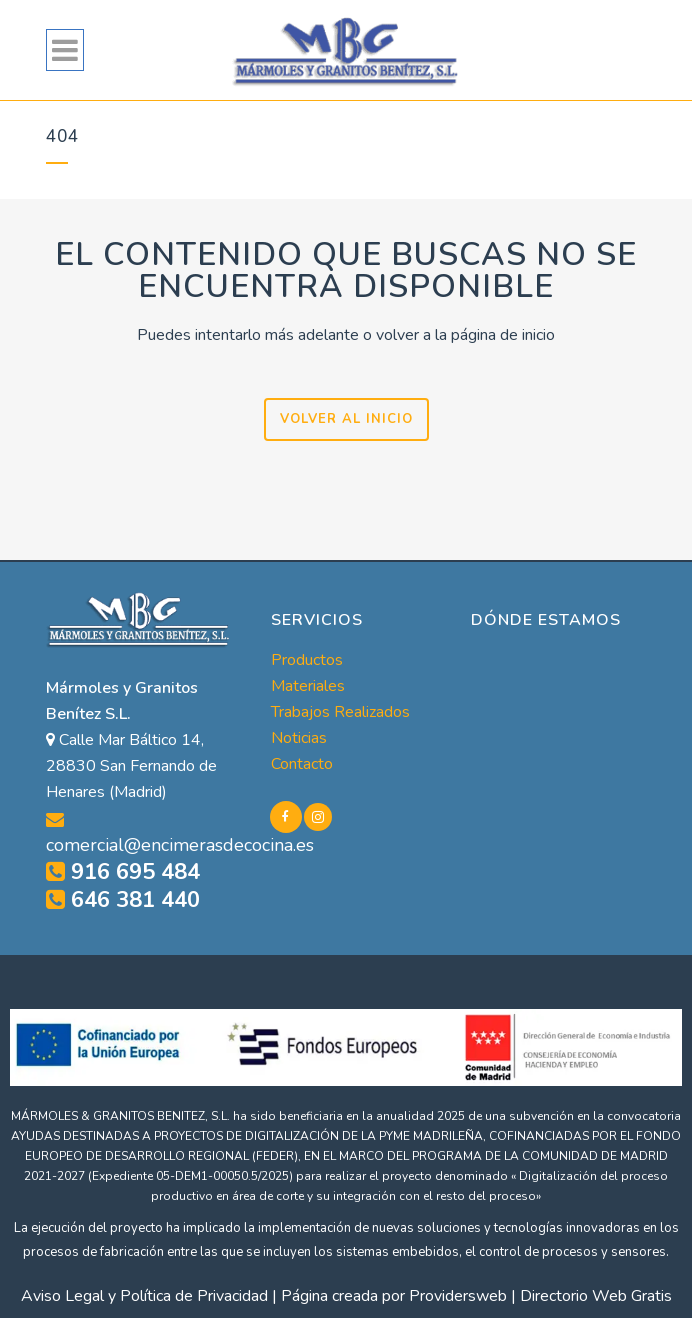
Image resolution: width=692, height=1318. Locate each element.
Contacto (302, 764)
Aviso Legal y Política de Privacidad (144, 1296)
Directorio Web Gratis (596, 1296)
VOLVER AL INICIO (346, 419)
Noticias (299, 738)
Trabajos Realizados (340, 712)
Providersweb (458, 1296)
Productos (307, 660)
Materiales (308, 686)
